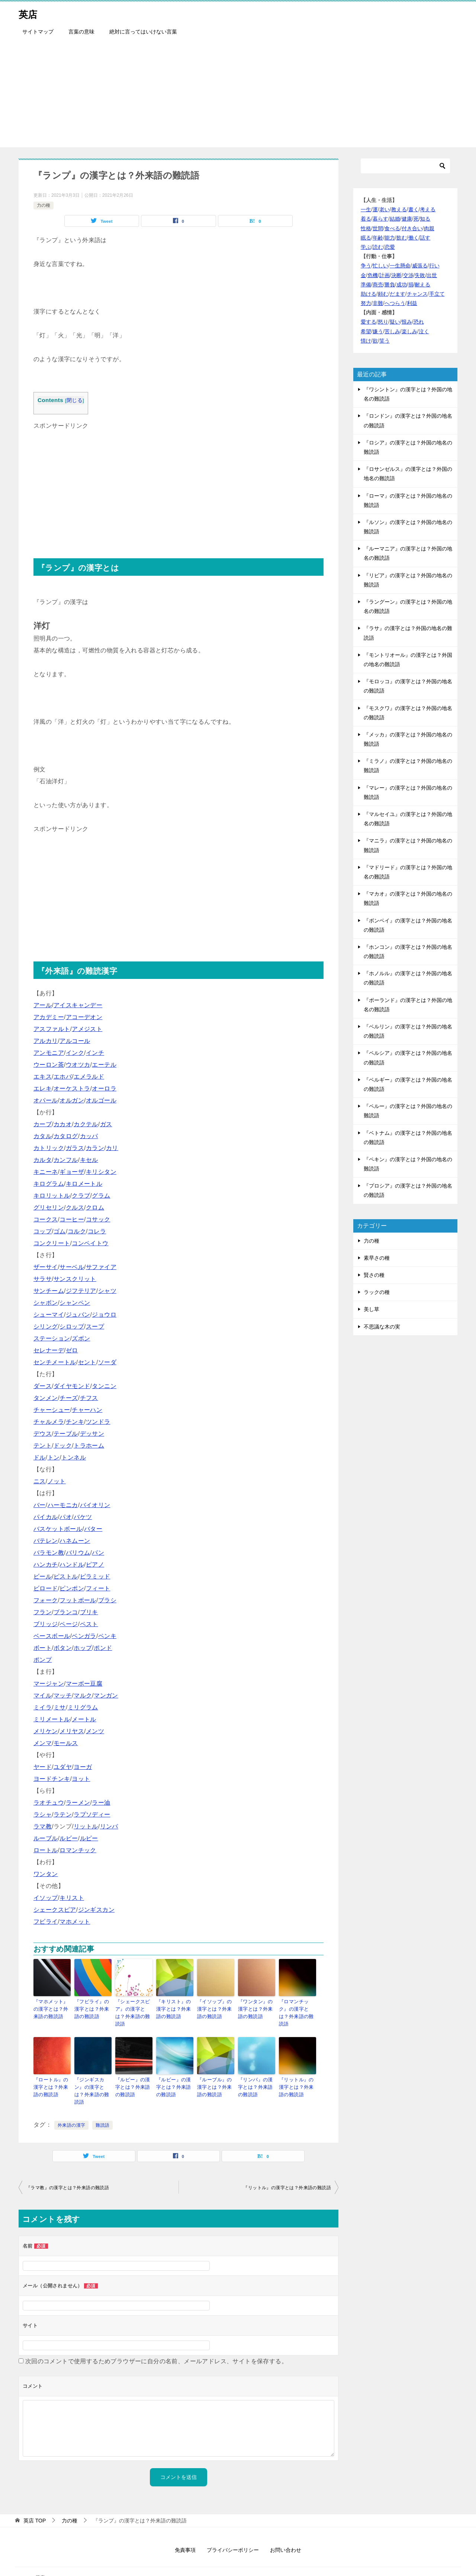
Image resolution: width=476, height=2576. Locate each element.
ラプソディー (92, 1814)
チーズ (69, 1398)
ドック (63, 1445)
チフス (89, 1398)
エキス (42, 1076)
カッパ (89, 1136)
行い (434, 266)
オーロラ (104, 1088)
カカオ (63, 1124)
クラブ (81, 1195)
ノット (57, 1481)
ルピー (89, 1838)
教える (399, 209)
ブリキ (89, 1612)
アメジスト (87, 1029)
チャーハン (87, 1410)
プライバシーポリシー (233, 2531)
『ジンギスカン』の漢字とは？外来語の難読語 (92, 2076)
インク (75, 1053)
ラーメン (78, 1802)
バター (93, 1529)
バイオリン (95, 1505)
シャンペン (75, 1303)
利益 (412, 303)
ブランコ (66, 1612)
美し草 (371, 1309)
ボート (42, 1648)
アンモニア (48, 1053)
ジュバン (78, 1314)
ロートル (45, 1850)
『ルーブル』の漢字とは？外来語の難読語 (215, 2076)
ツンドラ (98, 1422)
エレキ (42, 1088)
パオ (66, 1517)
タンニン (104, 1386)
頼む (383, 294)
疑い (395, 322)
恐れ (419, 322)
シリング (45, 1326)
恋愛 (390, 247)
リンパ (109, 1826)
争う (366, 266)
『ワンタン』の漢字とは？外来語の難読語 (256, 2008)
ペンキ (107, 1636)
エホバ (63, 1076)
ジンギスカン (96, 1910)
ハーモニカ (63, 1505)
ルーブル (45, 1838)
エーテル (104, 1064)
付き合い (412, 228)
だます (397, 294)
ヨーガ (83, 1767)
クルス (75, 1207)
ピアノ (95, 1564)
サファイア (101, 1267)
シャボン (45, 1303)
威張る (420, 266)
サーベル (72, 1267)
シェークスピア (54, 1910)
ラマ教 (42, 1826)
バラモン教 (48, 1552)
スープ (95, 1326)
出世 (432, 275)
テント (42, 1445)
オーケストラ (72, 1088)
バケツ (83, 1517)
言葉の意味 (81, 32)
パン (98, 1552)
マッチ (63, 1695)
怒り (383, 322)
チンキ (75, 1422)
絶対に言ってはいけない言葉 (143, 32)
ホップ (83, 1648)
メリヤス (72, 1731)
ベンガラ (84, 1636)
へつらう (395, 303)
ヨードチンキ (51, 1779)
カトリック (48, 1148)
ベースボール (51, 1636)
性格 (366, 228)
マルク (83, 1695)
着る (366, 219)
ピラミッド (95, 1576)
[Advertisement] (238, 95)
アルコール (75, 1041)
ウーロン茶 (48, 1064)
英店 (30, 12)
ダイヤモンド (72, 1386)
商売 (378, 285)
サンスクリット (75, 1279)
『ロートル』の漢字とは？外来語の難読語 (51, 2076)
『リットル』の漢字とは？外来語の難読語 (297, 2076)
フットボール (78, 1600)
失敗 (420, 275)
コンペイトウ (90, 1243)
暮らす (380, 219)
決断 (396, 275)
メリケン (45, 1731)
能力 (390, 238)
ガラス (75, 1148)
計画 (384, 275)
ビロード (45, 1588)
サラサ (42, 1279)
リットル (86, 1826)
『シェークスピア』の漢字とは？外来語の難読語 (133, 2008)
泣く (424, 331)
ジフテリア (81, 1291)
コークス (45, 1219)
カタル (42, 1136)
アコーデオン (84, 1017)
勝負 (390, 285)
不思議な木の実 (382, 1327)
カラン (95, 1148)
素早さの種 (377, 1258)
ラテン (63, 1814)
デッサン (92, 1433)
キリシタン (101, 1172)
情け (366, 341)
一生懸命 (400, 266)
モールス (66, 1743)
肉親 (429, 228)
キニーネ (45, 1172)
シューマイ (48, 1314)
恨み (407, 322)
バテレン (45, 1541)
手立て (437, 294)
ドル (39, 1457)
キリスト (72, 1898)
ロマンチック (78, 1850)
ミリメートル (51, 1719)
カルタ (42, 1160)
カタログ (66, 1136)
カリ (112, 1148)
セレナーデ (48, 1350)
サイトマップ (38, 32)
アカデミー (48, 1017)
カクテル (86, 1124)
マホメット (75, 1921)
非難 (378, 303)
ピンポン (72, 1588)
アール (42, 1005)
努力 (366, 303)
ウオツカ (78, 1064)
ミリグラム (83, 1707)
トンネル (73, 1457)
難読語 (102, 2105)
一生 (366, 209)
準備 (366, 285)
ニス (39, 1481)
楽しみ (409, 331)
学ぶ (366, 247)
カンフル (66, 1160)
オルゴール (101, 1100)
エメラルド (89, 1076)
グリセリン (48, 1207)
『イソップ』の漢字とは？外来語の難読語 (215, 2008)
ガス (106, 1124)
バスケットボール (57, 1529)
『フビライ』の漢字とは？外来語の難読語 (92, 2008)
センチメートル (54, 1362)
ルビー (69, 1838)
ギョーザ (72, 1172)
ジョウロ (104, 1314)
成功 (401, 285)
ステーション (51, 1338)
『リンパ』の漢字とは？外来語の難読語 (256, 2076)
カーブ (42, 1124)
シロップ (72, 1326)
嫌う (378, 331)
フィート (98, 1588)
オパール (45, 1100)
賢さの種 (374, 1275)
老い (384, 209)
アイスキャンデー (78, 1005)
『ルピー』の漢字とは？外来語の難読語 (133, 2076)
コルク (77, 1231)
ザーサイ (45, 1267)
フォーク (45, 1600)
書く (413, 209)
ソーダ (107, 1362)
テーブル (66, 1433)
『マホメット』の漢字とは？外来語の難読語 (51, 2008)
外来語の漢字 (71, 2105)
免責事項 (185, 2531)
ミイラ (42, 1707)
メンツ (95, 1731)
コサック (98, 1219)
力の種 (43, 205)
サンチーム (48, 1291)
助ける (368, 294)
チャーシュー (51, 1410)
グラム (101, 1195)
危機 (372, 275)
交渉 (408, 275)
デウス (42, 1433)
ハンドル (72, 1564)
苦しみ (392, 331)
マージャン (48, 1683)
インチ (95, 1053)
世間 (378, 228)
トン (54, 1457)
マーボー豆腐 (84, 1683)
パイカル (45, 1517)
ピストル (66, 1576)
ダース (42, 1386)
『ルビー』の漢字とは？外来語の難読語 (174, 2076)
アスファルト (51, 1029)
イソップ (45, 1898)
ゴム (60, 1231)
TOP (34, 2501)
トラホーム (89, 1445)
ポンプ (42, 1660)
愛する (368, 322)
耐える (422, 285)
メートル (84, 1719)
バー (39, 1505)
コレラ (97, 1231)
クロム (95, 1207)
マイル (42, 1695)
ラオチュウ (48, 1802)
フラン (42, 1612)
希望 (366, 331)
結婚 (395, 219)
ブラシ (107, 1600)
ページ (69, 1624)
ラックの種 (377, 1292)
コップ (42, 1231)
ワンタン (45, 1874)
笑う (384, 341)
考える (427, 209)
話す (425, 238)
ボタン (63, 1648)
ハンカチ (45, 1564)
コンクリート (51, 1243)
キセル (89, 1160)
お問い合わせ (285, 2531)
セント (87, 1362)
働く (413, 238)
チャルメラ (48, 1422)
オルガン (72, 1100)
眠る (366, 238)
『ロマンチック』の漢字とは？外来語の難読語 (297, 2008)
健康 (407, 219)
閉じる (75, 400)
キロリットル (51, 1195)
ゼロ (72, 1350)
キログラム (48, 1184)
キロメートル (84, 1184)
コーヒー (72, 1219)
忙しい (380, 266)
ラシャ (42, 1814)
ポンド (103, 1648)
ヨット (81, 1779)
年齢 (378, 238)
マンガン (106, 1695)
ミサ (60, 1707)
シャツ (107, 1291)
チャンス (417, 294)
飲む (401, 238)
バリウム (78, 1552)
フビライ (45, 1921)
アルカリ (45, 1041)
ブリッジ (45, 1624)
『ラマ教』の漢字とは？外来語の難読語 (67, 2168)
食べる (392, 228)
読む (378, 247)
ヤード (42, 1767)
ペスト (89, 1624)
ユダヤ (63, 1767)
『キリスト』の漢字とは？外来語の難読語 (174, 2008)
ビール (42, 1576)
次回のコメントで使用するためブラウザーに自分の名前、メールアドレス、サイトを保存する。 (156, 2342)
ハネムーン (75, 1541)
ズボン (81, 1338)
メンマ (42, 1743)
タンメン (45, 1398)
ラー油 (101, 1802)
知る (425, 219)
